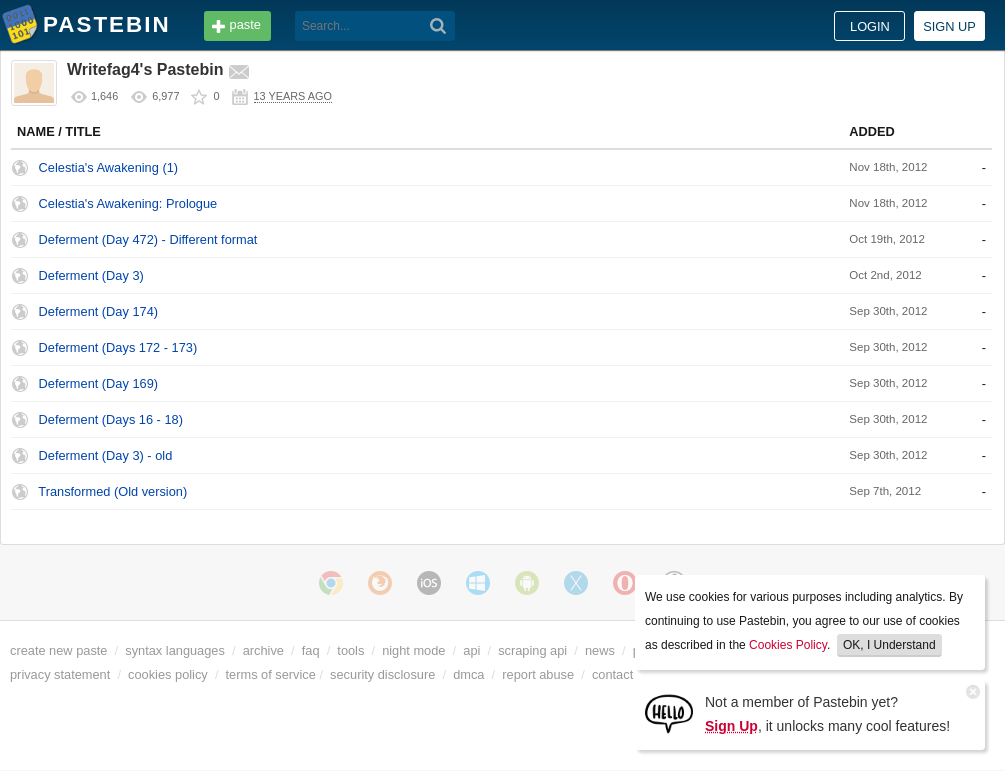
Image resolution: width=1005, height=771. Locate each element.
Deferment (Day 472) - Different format (148, 239)
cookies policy (168, 674)
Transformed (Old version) (112, 491)
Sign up (949, 26)
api (471, 650)
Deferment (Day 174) (98, 311)
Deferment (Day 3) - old (106, 455)
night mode (413, 650)
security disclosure (382, 674)
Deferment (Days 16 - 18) (111, 419)
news (600, 650)
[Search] (438, 26)
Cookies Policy (788, 645)
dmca (468, 674)
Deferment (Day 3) (91, 275)
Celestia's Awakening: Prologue (128, 203)
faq (311, 650)
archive (263, 650)
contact (612, 674)
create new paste (58, 650)
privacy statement (60, 674)
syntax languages (175, 650)
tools (350, 650)
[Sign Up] (669, 712)
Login (870, 26)
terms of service (271, 674)
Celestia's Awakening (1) (109, 167)
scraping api (532, 650)
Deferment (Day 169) (98, 383)
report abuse (538, 674)
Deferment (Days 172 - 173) (118, 347)
